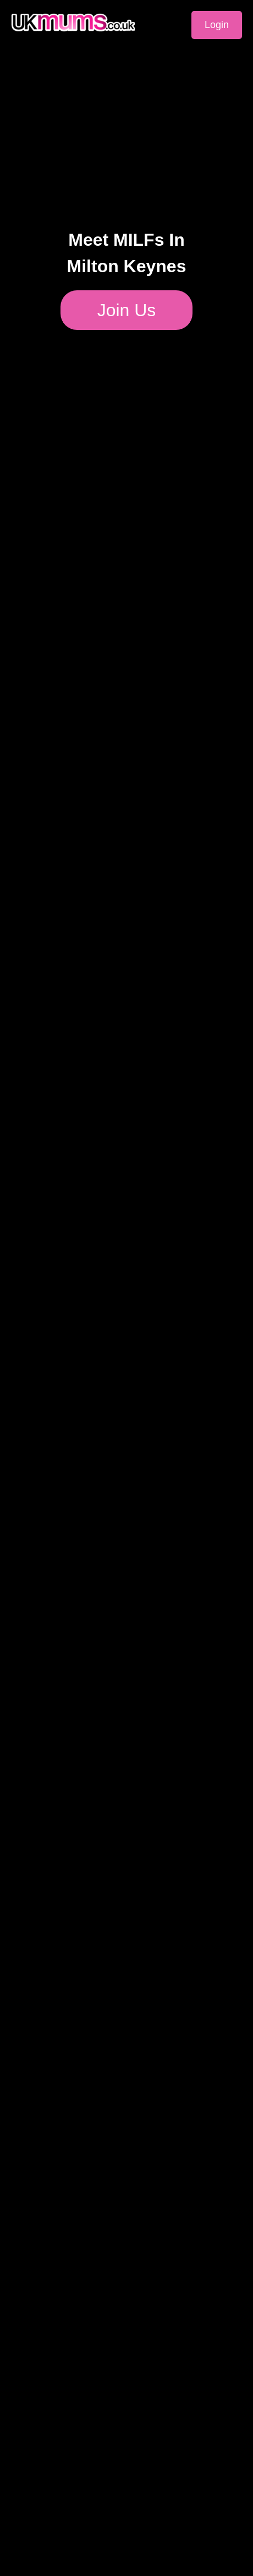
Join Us (126, 310)
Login (217, 24)
